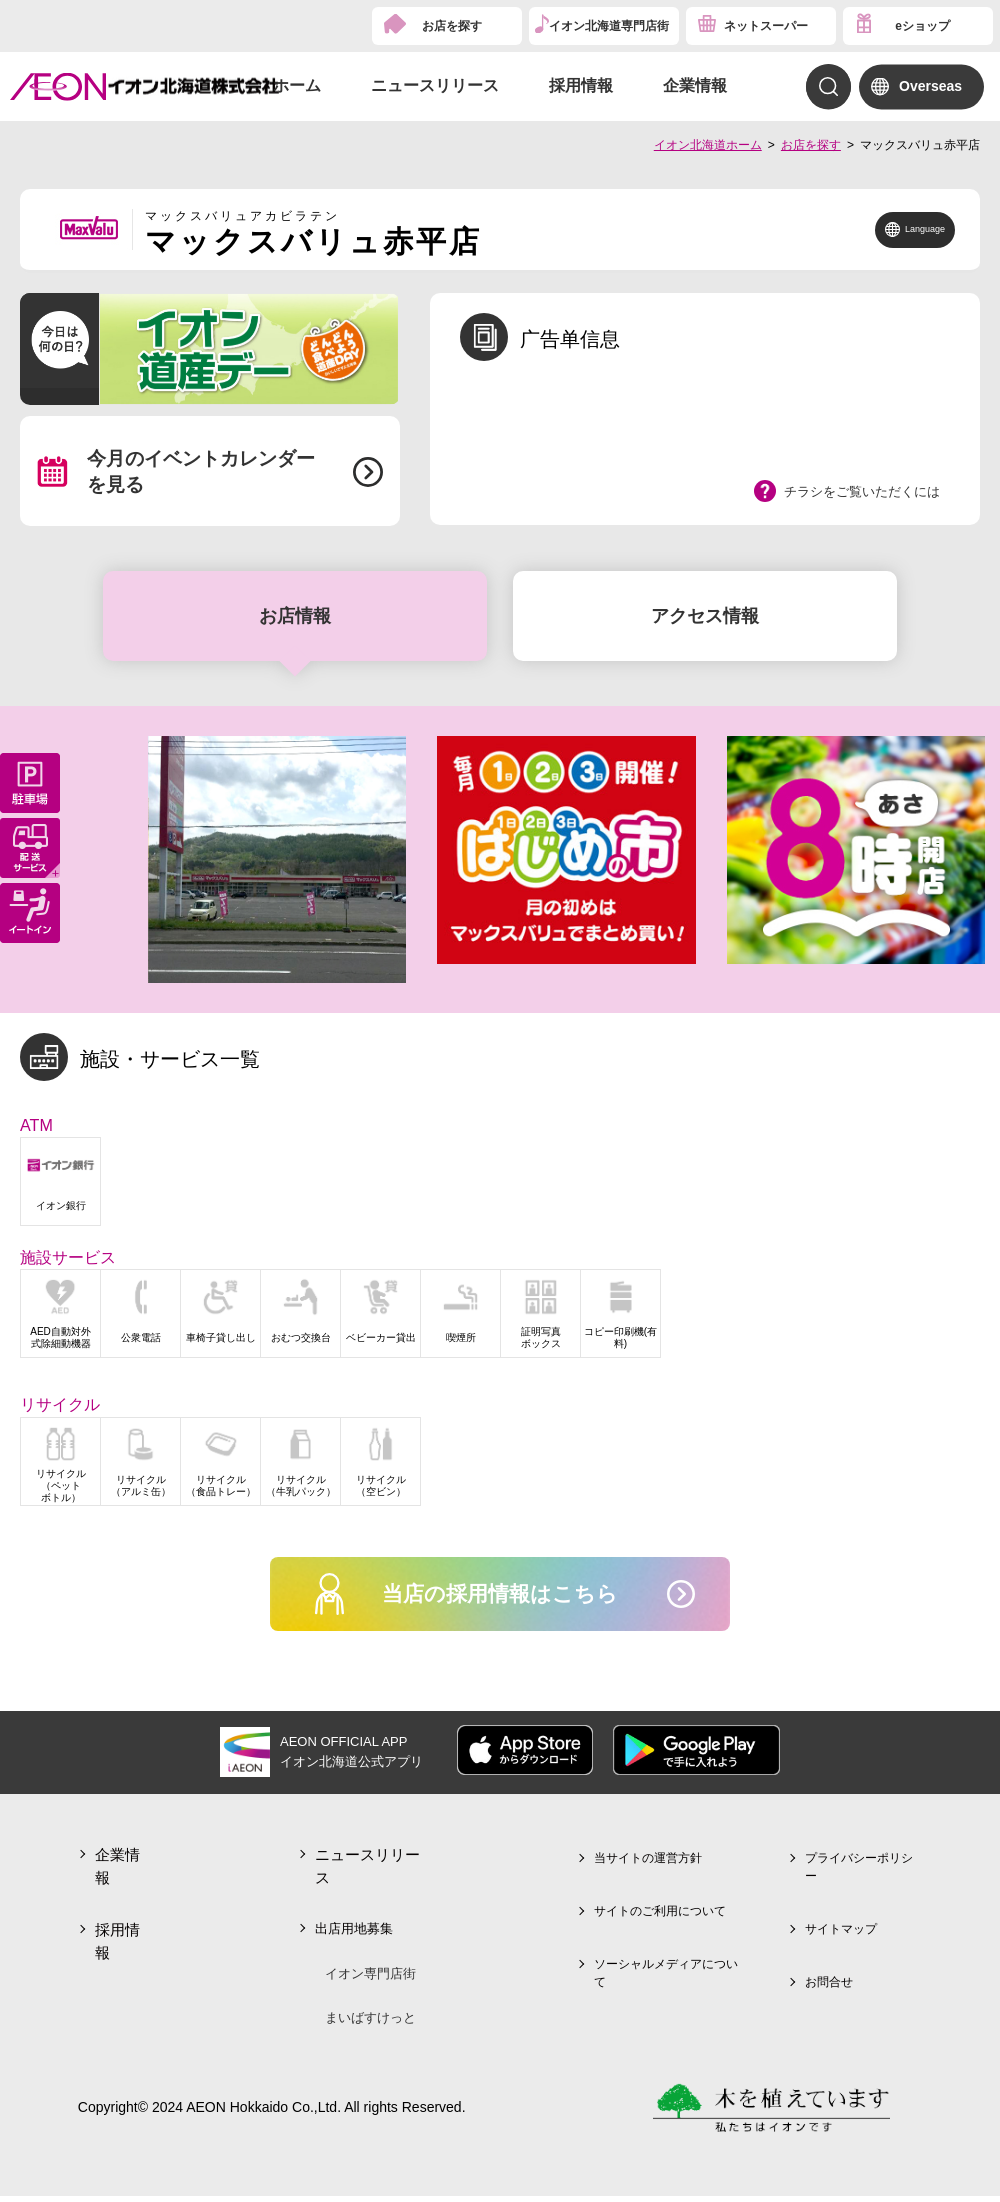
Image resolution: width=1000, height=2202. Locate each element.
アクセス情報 (705, 616)
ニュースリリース (435, 85)
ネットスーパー (766, 26)
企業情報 (695, 85)
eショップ (922, 26)
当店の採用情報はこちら (500, 1596)
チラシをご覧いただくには (862, 491)
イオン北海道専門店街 (609, 26)
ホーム (297, 85)
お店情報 (295, 616)
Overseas (930, 86)
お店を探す (452, 26)
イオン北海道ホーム (708, 145)
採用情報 (581, 85)
